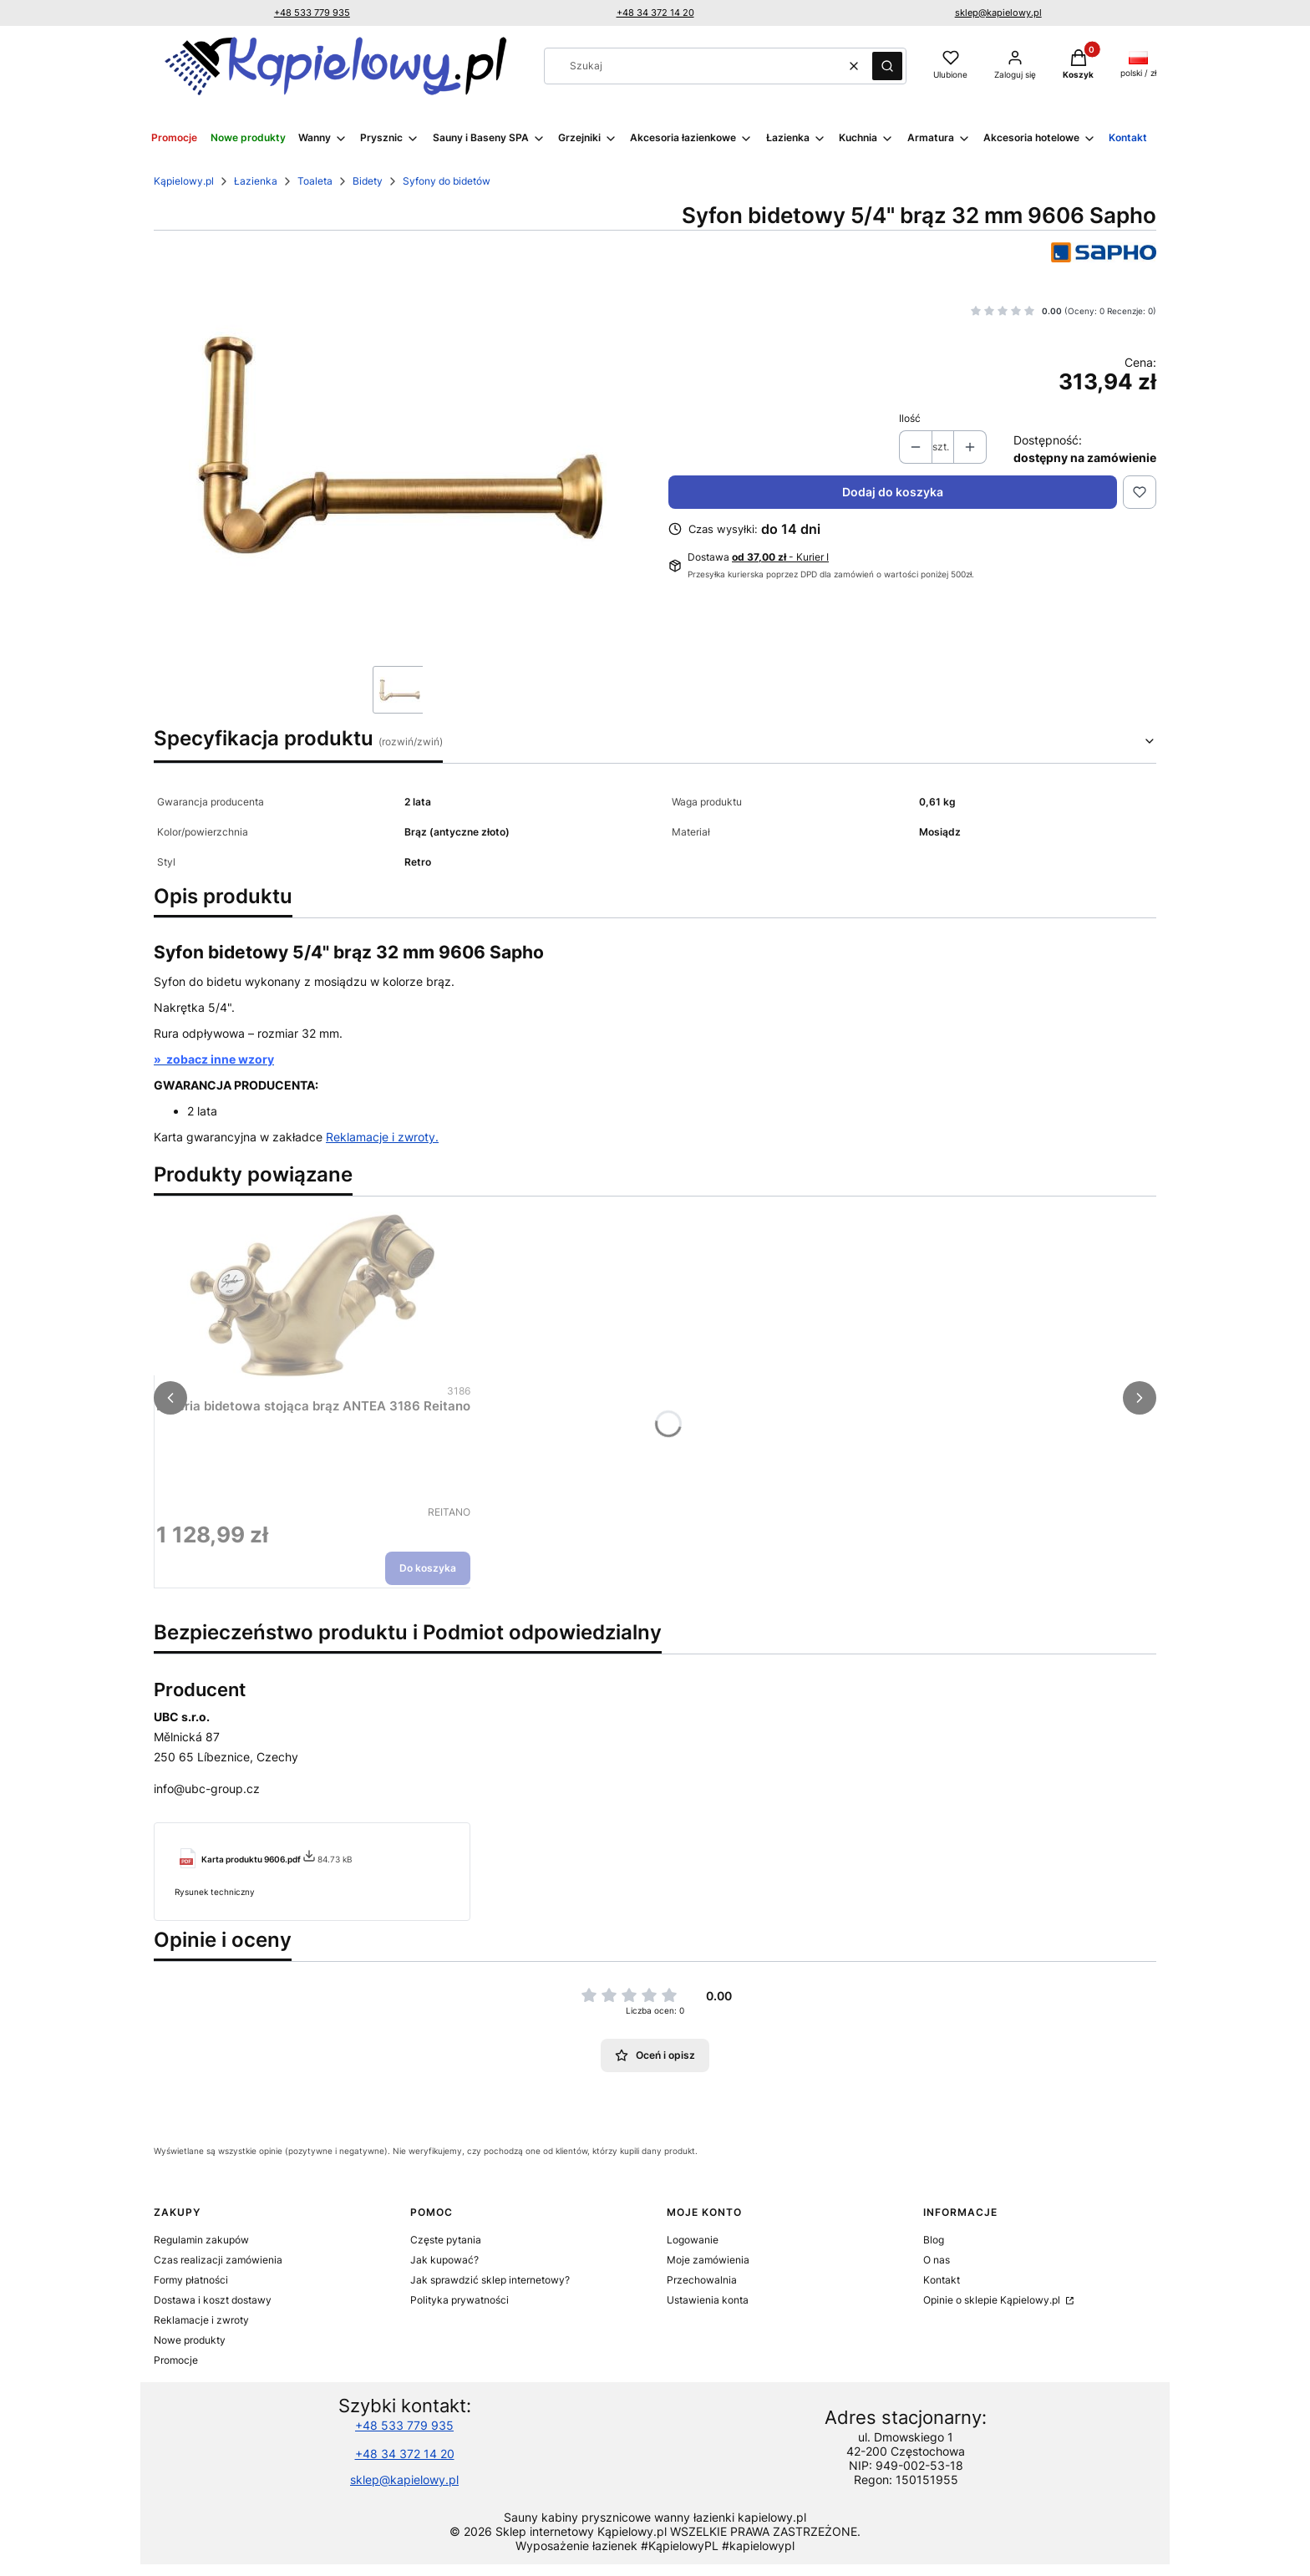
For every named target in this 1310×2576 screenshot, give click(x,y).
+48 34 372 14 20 (655, 12)
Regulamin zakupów (201, 2239)
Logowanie (692, 2239)
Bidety (368, 181)
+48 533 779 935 (312, 12)
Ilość (910, 418)
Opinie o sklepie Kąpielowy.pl (993, 2300)
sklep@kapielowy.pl (998, 12)
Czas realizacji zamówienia (218, 2259)
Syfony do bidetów (446, 181)
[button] (887, 66)
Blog (933, 2239)
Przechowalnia (702, 2280)
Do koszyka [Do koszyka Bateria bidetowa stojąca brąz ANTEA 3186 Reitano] (427, 1568)
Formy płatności (191, 2280)
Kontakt (941, 2280)
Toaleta (315, 181)
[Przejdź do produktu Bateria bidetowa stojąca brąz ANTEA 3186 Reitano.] (313, 1295)
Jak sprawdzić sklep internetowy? (490, 2280)
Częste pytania (445, 2239)
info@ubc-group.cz (207, 1788)
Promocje (176, 2360)
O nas (936, 2259)
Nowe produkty (190, 2340)
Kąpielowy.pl (184, 181)
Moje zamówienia (708, 2259)
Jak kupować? (444, 2259)
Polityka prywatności (459, 2300)
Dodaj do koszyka (892, 492)
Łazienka (255, 181)
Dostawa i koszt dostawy (213, 2300)
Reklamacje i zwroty (201, 2320)
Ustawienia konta (708, 2300)
